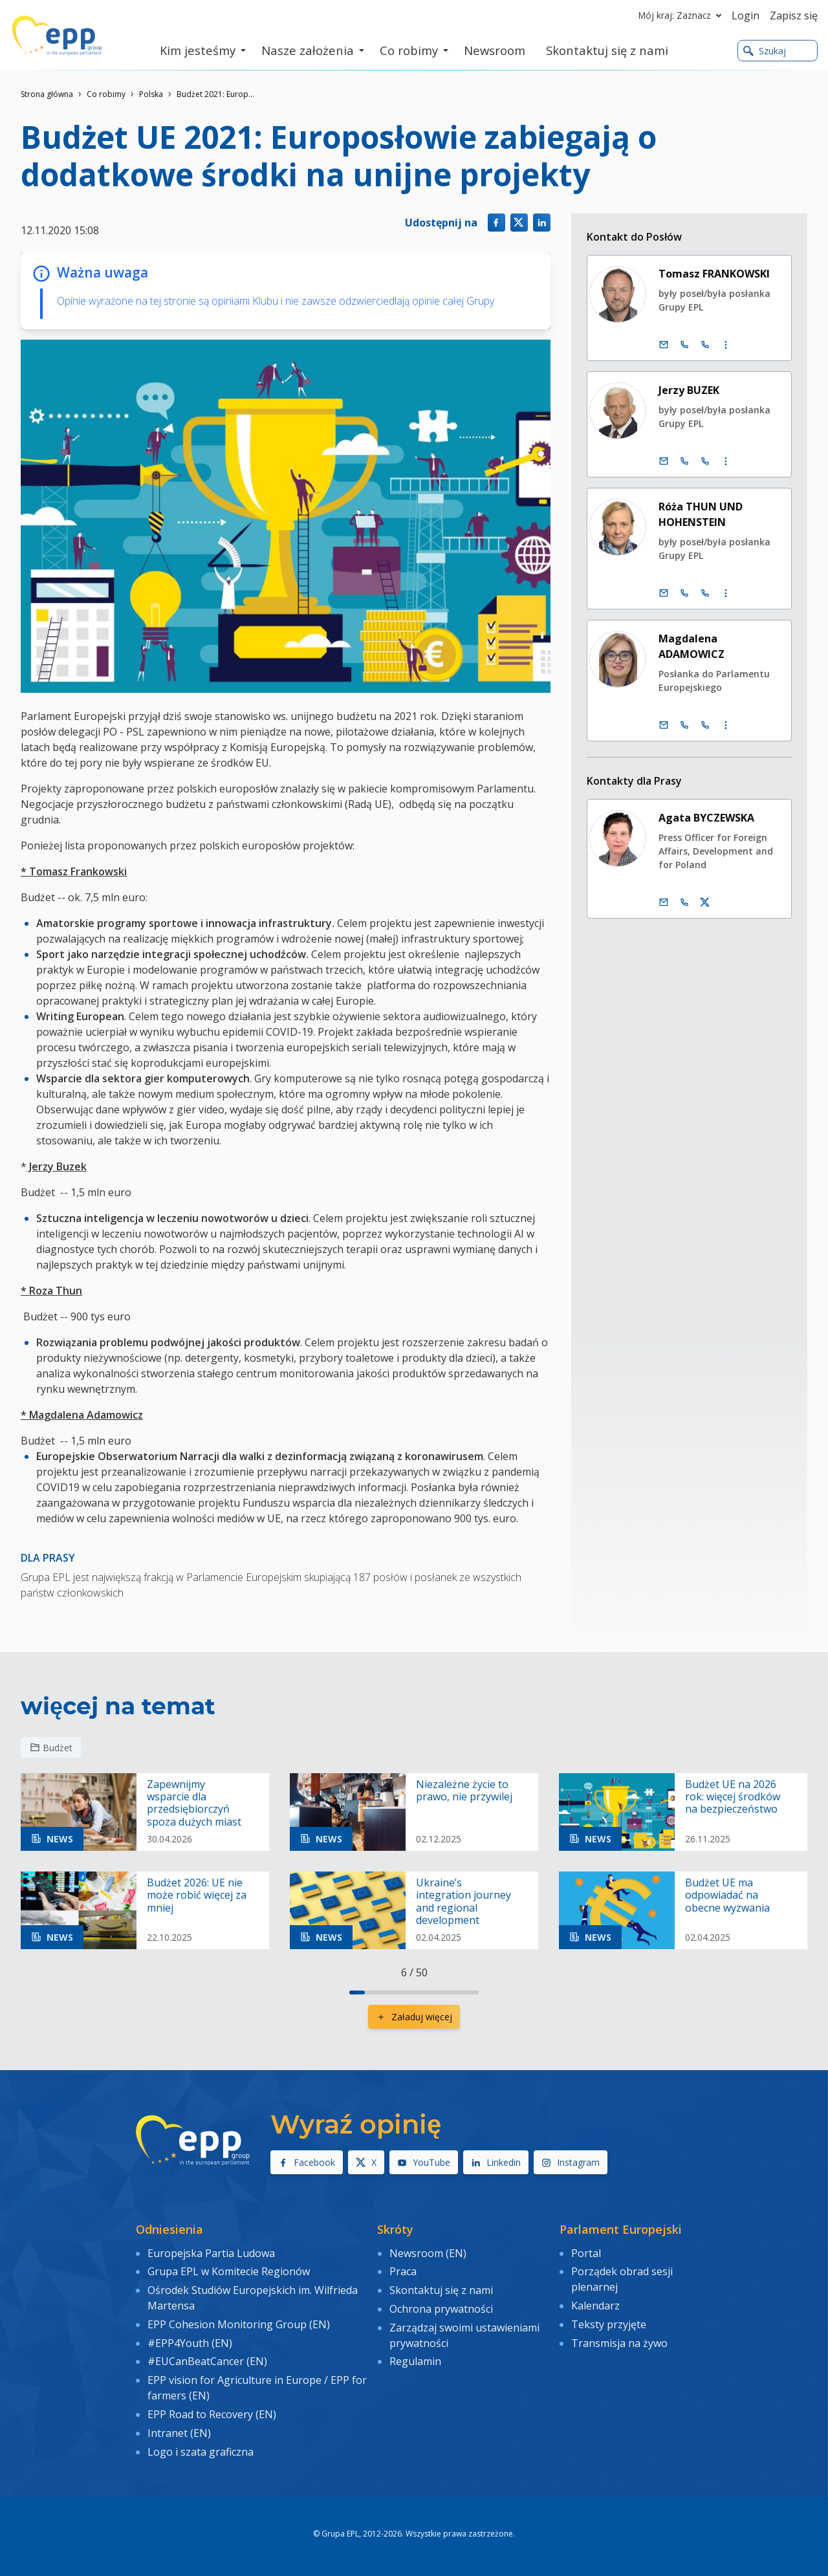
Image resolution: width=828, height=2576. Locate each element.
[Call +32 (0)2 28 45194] (685, 345)
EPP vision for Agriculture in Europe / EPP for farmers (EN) (257, 2388)
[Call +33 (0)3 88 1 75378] (706, 725)
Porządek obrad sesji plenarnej (622, 2279)
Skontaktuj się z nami (441, 2290)
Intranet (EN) (179, 2433)
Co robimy (106, 94)
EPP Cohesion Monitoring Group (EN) (238, 2324)
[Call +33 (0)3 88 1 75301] (706, 593)
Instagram (570, 2162)
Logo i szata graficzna (200, 2452)
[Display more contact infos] (726, 345)
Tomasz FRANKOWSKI (714, 274)
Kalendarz (595, 2305)
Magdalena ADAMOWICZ (692, 646)
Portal (586, 2253)
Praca (403, 2271)
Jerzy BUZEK (689, 390)
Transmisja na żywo (619, 2343)
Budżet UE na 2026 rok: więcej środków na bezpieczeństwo (732, 1797)
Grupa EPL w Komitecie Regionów (228, 2271)
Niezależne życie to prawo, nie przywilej (464, 1790)
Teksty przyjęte (608, 2324)
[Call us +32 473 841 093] (685, 902)
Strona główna (47, 94)
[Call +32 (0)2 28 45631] (685, 461)
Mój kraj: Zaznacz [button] (682, 15)
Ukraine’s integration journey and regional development (463, 1902)
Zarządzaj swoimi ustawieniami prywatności (464, 2335)
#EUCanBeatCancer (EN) (207, 2361)
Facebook (306, 2162)
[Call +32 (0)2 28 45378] (685, 725)
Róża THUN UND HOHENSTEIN (701, 514)
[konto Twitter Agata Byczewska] (706, 902)
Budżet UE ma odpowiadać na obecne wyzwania (727, 1895)
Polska (151, 94)
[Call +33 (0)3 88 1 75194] (706, 345)
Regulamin (415, 2361)
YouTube (423, 2162)
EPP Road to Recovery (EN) (211, 2414)
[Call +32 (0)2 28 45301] (685, 593)
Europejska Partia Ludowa (211, 2253)
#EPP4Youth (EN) (189, 2343)
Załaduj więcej (414, 2017)
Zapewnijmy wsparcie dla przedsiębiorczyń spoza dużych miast (194, 1803)
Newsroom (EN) (427, 2253)
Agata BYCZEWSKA (707, 818)
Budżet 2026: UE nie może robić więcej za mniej (196, 1895)
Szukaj (764, 51)
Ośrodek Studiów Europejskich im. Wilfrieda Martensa (252, 2298)
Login (745, 15)
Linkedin (496, 2162)
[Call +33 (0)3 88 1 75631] (706, 461)
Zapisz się (794, 15)
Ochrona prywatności (441, 2309)
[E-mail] (664, 345)
